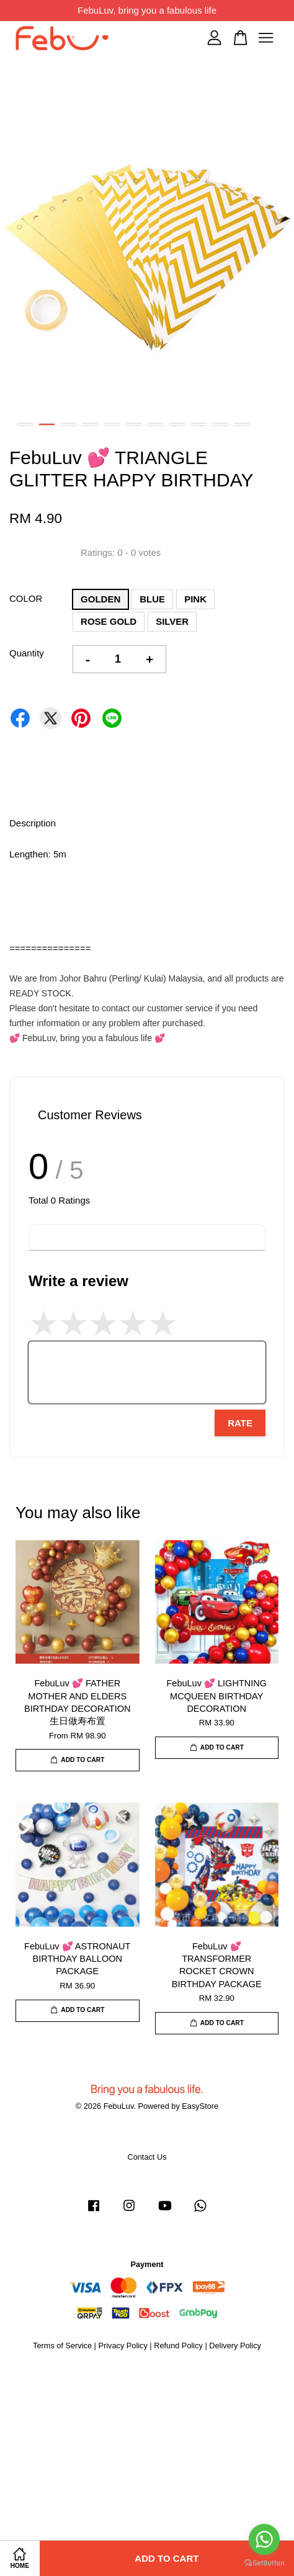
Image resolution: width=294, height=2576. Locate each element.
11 (242, 424)
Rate (240, 1423)
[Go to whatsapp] (264, 2539)
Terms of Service (62, 2345)
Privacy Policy (122, 2345)
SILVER (172, 621)
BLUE (152, 599)
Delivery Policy (235, 2345)
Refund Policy (178, 2345)
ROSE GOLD (108, 621)
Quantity (26, 653)
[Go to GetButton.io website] (264, 2563)
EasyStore (200, 2106)
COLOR (25, 598)
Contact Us (146, 2157)
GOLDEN (100, 599)
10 (220, 424)
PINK (195, 599)
